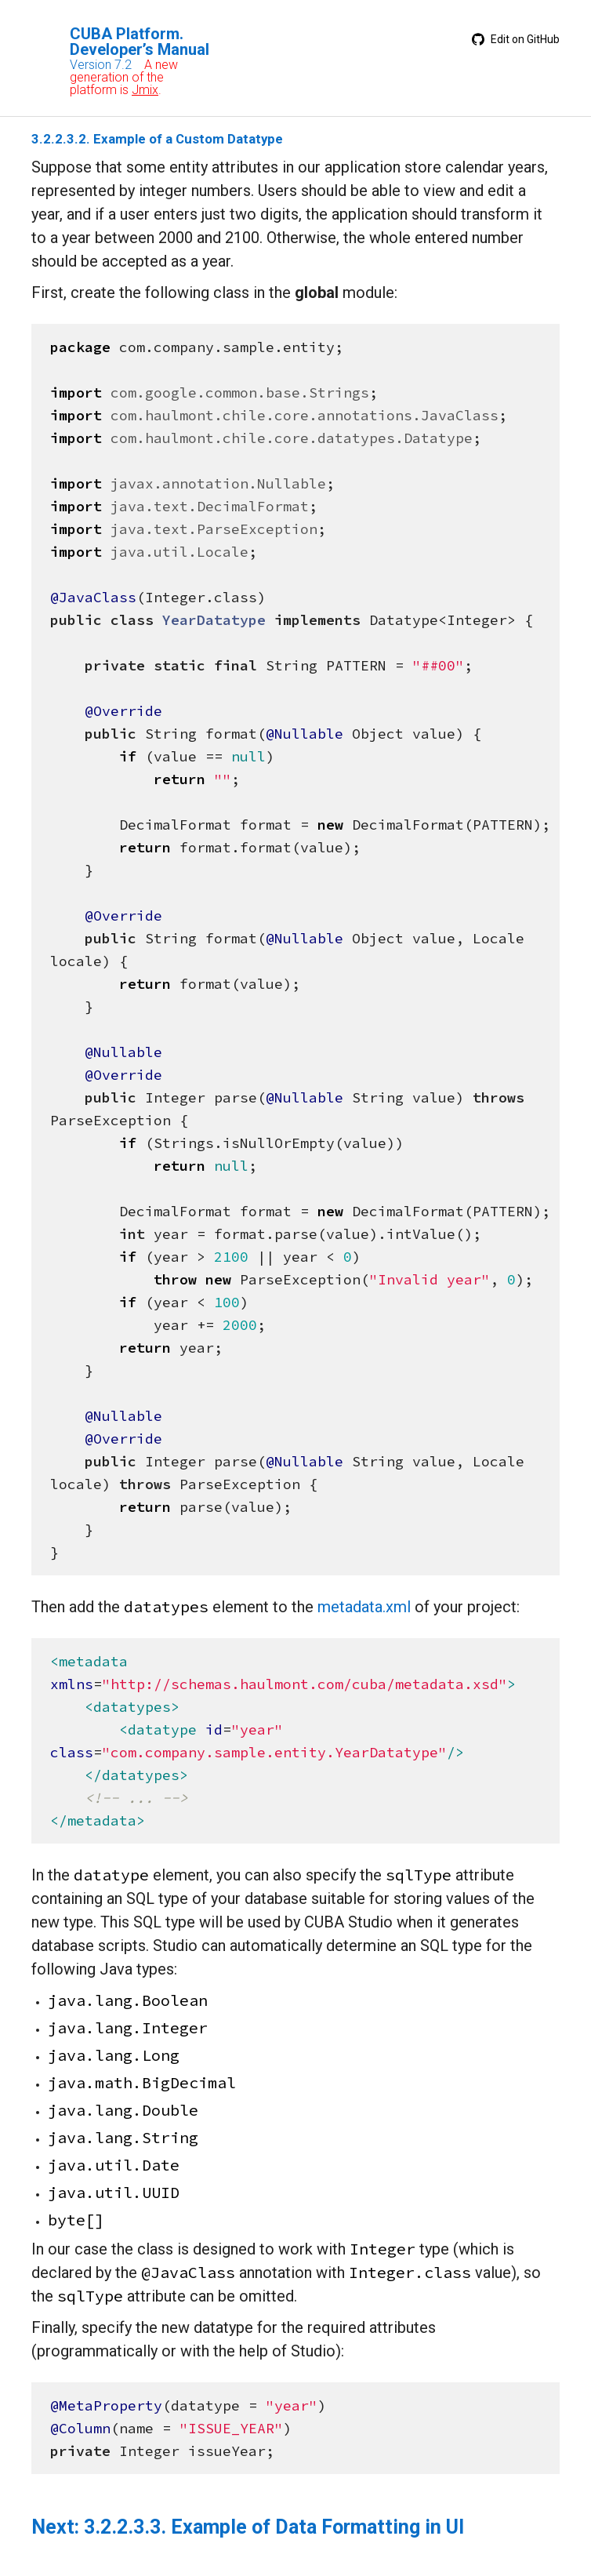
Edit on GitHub (516, 39)
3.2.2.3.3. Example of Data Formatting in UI (274, 2527)
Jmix (145, 89)
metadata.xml (364, 1606)
